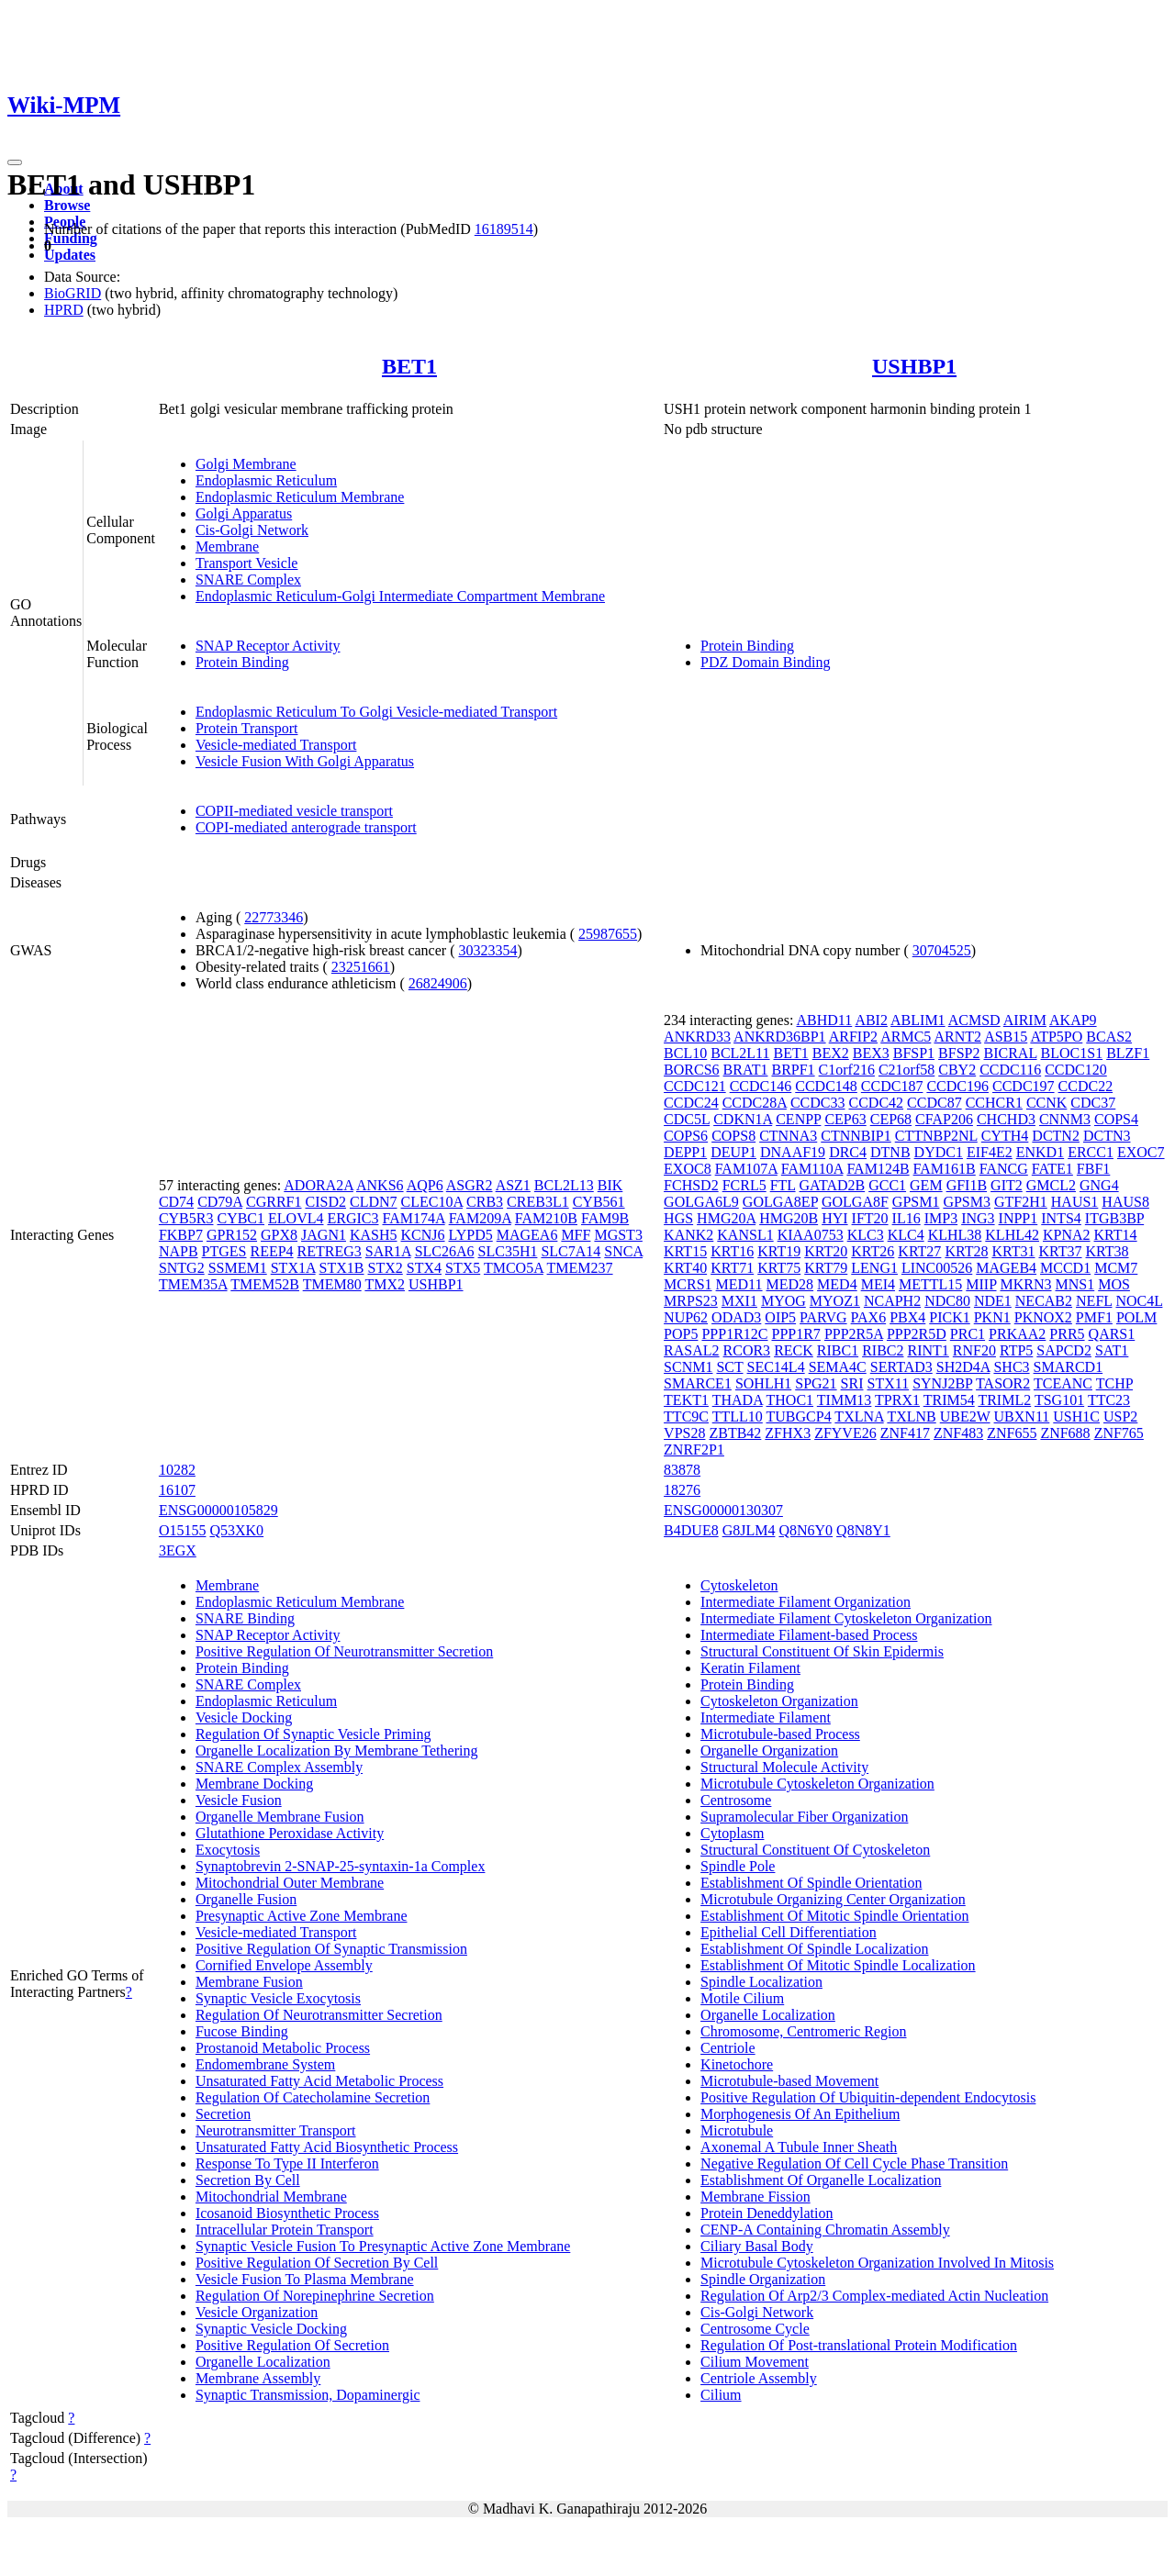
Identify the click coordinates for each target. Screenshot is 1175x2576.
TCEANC (1063, 1383)
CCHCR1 (994, 1102)
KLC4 (906, 1235)
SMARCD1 (1068, 1367)
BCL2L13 (564, 1185)
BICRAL (1009, 1053)
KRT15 (685, 1251)
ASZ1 (513, 1185)
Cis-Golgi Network (252, 530)
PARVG (823, 1317)
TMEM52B (264, 1284)
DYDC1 (938, 1152)
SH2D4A (963, 1367)
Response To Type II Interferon (287, 2163)
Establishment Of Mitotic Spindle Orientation (834, 1916)
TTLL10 (737, 1416)
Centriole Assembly (758, 2378)
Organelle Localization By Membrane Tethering (337, 1750)
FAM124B (877, 1168)
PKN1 (992, 1317)
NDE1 (993, 1301)
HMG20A (726, 1218)
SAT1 (1111, 1350)
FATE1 (1052, 1168)
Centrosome (735, 1800)
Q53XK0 (236, 1530)
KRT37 (1059, 1251)
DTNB (890, 1152)
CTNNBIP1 (855, 1135)
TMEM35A (193, 1284)
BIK (610, 1185)
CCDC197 (1023, 1086)
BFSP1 (913, 1053)
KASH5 (373, 1235)
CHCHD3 (1006, 1119)
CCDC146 (761, 1086)
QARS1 (1112, 1334)
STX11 (888, 1383)
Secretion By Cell (248, 2180)
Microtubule (736, 2130)
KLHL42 (1012, 1235)
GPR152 (232, 1235)
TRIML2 (1004, 1400)
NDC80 (947, 1301)
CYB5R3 (186, 1218)
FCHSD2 (691, 1185)
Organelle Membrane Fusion (280, 1816)
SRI (852, 1383)
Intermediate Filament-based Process (808, 1635)
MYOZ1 (835, 1301)
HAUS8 (1125, 1202)
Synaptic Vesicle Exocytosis (278, 1998)
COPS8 (733, 1135)
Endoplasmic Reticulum (266, 480)
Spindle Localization (761, 1982)
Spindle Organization (762, 2279)
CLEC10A (432, 1202)
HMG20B (788, 1218)
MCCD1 (1065, 1268)
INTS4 (1061, 1218)
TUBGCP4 (799, 1416)
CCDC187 (892, 1086)
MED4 (837, 1284)
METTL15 (930, 1284)
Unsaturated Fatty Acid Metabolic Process (319, 2081)
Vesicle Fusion (239, 1800)
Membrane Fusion (249, 1982)
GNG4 (1099, 1185)
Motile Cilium (742, 1998)
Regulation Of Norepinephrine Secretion (315, 2295)
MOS (1114, 1284)
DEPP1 (685, 1152)
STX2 (385, 1268)
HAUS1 (1075, 1202)
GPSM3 (966, 1202)
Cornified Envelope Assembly (284, 1965)
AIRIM (1024, 1020)
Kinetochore (736, 2064)
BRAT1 (745, 1069)
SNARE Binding (245, 1618)
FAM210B (546, 1218)
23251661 (360, 967)
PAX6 (869, 1317)
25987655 (607, 934)
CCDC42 (876, 1102)
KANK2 (688, 1235)
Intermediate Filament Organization (805, 1602)
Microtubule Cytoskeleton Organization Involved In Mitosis (877, 2262)
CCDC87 (934, 1102)
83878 (682, 1470)
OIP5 (780, 1317)
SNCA (623, 1251)
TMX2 (384, 1284)
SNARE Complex (248, 579)
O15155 (183, 1530)
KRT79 (825, 1268)
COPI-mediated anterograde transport (306, 827)
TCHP (1114, 1383)
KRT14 (1115, 1235)
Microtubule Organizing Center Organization (833, 1899)
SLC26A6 (445, 1251)
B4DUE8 (691, 1530)
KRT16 (732, 1251)
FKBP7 (181, 1235)
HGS (678, 1218)
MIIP (981, 1284)
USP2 (1120, 1416)
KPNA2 (1067, 1235)
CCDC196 (957, 1086)
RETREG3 (329, 1251)
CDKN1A (742, 1119)
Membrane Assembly (258, 2378)
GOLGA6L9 (701, 1202)
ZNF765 (1119, 1433)
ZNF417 (905, 1433)
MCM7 (1115, 1268)
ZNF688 (1065, 1433)
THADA (737, 1400)
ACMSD (974, 1020)
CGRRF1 (273, 1202)
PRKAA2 (1017, 1334)
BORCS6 (691, 1069)
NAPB (178, 1251)
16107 (177, 1490)
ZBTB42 (735, 1433)
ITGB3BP (1114, 1218)
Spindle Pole (737, 1866)
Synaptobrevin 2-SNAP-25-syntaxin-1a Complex (341, 1866)
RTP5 (1016, 1350)
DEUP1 (733, 1152)
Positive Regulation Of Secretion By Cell (317, 2262)
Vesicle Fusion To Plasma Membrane (305, 2279)
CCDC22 (1085, 1086)
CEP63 (845, 1119)
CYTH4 (1005, 1135)
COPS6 (686, 1135)
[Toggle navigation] (14, 162)
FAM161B (944, 1168)
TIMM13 (844, 1400)
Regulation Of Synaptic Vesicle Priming (313, 1734)
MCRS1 (687, 1284)
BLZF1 (1127, 1053)
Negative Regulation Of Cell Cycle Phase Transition (854, 2163)
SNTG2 (182, 1268)
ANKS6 (380, 1185)
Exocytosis (228, 1849)
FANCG (1003, 1168)
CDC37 (1092, 1102)
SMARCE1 (698, 1383)
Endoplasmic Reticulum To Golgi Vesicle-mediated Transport (376, 711)
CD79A (219, 1202)
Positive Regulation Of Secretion (292, 2345)
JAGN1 (323, 1235)
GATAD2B (833, 1185)
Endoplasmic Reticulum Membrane (300, 497)
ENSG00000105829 (218, 1510)
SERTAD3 (901, 1367)
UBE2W (965, 1416)
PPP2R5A (853, 1334)
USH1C (1076, 1416)
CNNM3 (1065, 1119)
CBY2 (957, 1069)
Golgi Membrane (246, 464)
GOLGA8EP (780, 1202)
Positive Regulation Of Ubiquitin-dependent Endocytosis (867, 2097)
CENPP (798, 1119)
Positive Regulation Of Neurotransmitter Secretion (344, 1651)
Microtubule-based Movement (789, 2081)
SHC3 (1011, 1367)
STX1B (341, 1268)
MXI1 (739, 1301)
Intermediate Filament (765, 1717)
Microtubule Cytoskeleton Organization (817, 1783)
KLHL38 (955, 1235)
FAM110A (812, 1168)
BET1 (409, 366)
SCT (729, 1367)
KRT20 (825, 1251)
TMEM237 (580, 1268)
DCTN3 (1107, 1135)
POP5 (681, 1334)
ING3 (977, 1218)
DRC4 (848, 1152)
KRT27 (919, 1251)
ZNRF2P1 (694, 1449)
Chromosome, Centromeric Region (803, 2031)
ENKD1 (1040, 1152)
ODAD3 (736, 1317)
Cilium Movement (754, 2362)
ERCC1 (1090, 1152)
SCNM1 (688, 1367)
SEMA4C (838, 1367)
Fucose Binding (242, 2031)
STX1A (293, 1268)
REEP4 (271, 1251)
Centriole (727, 2048)
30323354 (487, 950)
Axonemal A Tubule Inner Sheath (798, 2147)
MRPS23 (691, 1301)
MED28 (790, 1284)
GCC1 (887, 1185)
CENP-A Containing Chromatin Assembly (825, 2229)
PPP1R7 (796, 1334)
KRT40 (685, 1268)
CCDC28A (754, 1102)
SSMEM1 (237, 1268)
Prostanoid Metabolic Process (283, 2048)
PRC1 (967, 1334)
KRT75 (778, 1268)
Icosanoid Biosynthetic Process (287, 2213)
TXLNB (911, 1416)
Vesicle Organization (257, 2312)
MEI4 (878, 1284)
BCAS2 (1109, 1036)
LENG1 (874, 1268)
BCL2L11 (740, 1053)
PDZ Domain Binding (765, 662)
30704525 (941, 950)
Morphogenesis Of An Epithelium (800, 2114)
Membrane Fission (755, 2196)
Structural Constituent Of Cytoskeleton (815, 1849)
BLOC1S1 (1072, 1053)
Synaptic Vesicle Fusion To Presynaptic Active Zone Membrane (383, 2246)
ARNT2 (957, 1036)
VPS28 (684, 1433)
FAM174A (413, 1218)
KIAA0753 (811, 1235)
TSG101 (1059, 1400)
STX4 (424, 1268)
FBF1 (1093, 1168)
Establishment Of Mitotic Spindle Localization (838, 1965)
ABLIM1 (918, 1020)
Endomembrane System (265, 2064)
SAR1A (388, 1251)
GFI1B (966, 1185)
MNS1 (1075, 1284)
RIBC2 (882, 1350)
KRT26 (872, 1251)
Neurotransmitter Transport (276, 2130)
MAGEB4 (1006, 1268)
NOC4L (1138, 1301)
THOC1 (790, 1400)
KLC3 (865, 1235)
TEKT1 (686, 1400)
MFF (575, 1235)
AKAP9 (1073, 1020)
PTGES (224, 1251)
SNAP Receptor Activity (268, 645)
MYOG (783, 1301)
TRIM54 (949, 1400)
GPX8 (279, 1235)
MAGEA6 (527, 1235)
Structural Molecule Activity (784, 1767)
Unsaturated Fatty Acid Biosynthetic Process (327, 2147)
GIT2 (1006, 1185)
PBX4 (907, 1317)
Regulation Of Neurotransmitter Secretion (319, 2015)
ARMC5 (905, 1036)
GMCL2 (1051, 1185)
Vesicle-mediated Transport (276, 745)
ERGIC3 (352, 1218)
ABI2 (871, 1020)
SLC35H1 (508, 1251)
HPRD (64, 310)
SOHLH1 (763, 1383)
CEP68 (891, 1119)
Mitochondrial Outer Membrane (290, 1882)
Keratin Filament (750, 1668)
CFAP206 (944, 1119)
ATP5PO (1056, 1036)
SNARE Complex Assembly (279, 1767)
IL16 (906, 1218)
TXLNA (858, 1416)
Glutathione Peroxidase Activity (290, 1833)
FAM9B (605, 1218)
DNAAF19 (792, 1152)
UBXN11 (1022, 1416)
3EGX (177, 1550)
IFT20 (870, 1218)
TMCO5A (513, 1268)
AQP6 (425, 1185)
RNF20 (974, 1350)
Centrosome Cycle (755, 2328)
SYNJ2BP (942, 1383)
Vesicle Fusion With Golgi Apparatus (305, 761)
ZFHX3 (788, 1433)
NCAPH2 (892, 1301)
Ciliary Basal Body (756, 2246)
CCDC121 (695, 1086)
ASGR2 (469, 1185)
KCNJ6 (423, 1235)
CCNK (1046, 1102)
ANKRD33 (697, 1036)
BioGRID (72, 293)
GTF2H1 (1020, 1202)
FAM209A (480, 1218)
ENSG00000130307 (723, 1510)
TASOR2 (1003, 1383)
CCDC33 (817, 1102)
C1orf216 (847, 1069)
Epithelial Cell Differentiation (788, 1932)
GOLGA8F (855, 1202)
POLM (1136, 1317)
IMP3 (940, 1218)
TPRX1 (897, 1400)
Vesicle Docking (244, 1717)
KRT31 (1013, 1251)
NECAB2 (1043, 1301)
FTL (783, 1185)
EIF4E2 (990, 1152)
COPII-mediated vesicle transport (294, 811)
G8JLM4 (749, 1530)
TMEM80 (332, 1284)
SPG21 (815, 1383)
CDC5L (687, 1119)
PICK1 (949, 1317)
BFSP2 (958, 1053)
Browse (67, 205)
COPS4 (1116, 1119)
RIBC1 (837, 1350)
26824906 (437, 983)
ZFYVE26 (845, 1433)
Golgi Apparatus (244, 513)
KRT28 (966, 1251)
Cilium (720, 2395)
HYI (834, 1218)
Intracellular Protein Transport (285, 2229)
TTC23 (1109, 1400)
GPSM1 (916, 1202)
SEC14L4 (776, 1367)
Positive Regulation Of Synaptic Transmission (331, 1949)
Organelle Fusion (246, 1899)
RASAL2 (691, 1350)
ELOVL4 (295, 1218)
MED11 (739, 1284)
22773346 (273, 917)
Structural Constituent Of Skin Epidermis (822, 1651)
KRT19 (778, 1251)
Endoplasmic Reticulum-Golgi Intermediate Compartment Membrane (400, 596)
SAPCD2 (1063, 1350)
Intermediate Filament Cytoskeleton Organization (845, 1618)
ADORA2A (318, 1185)
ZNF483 (958, 1433)
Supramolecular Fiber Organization (804, 1816)
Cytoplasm (732, 1833)
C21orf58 (906, 1069)
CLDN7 (373, 1202)
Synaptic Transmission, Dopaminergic (308, 2395)
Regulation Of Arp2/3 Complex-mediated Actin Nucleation (874, 2295)
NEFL (1094, 1301)
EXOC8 (687, 1168)
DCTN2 (1056, 1135)
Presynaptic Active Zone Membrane (302, 1916)
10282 (177, 1470)
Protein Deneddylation (766, 2213)
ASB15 (1005, 1036)
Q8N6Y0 (805, 1530)
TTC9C (686, 1416)
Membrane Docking (254, 1783)
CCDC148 (826, 1086)
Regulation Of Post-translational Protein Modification (858, 2345)
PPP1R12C (734, 1334)
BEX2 (830, 1053)
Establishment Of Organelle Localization (820, 2180)
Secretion (223, 2114)
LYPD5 (471, 1235)
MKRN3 (1026, 1284)
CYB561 (599, 1202)
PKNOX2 (1043, 1317)
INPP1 (1018, 1218)
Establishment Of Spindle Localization (814, 1949)
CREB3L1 (538, 1202)
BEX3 (871, 1053)
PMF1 (1094, 1317)
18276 (682, 1490)
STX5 (462, 1268)
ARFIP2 (853, 1036)
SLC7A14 (570, 1251)
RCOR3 (747, 1350)
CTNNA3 (788, 1135)
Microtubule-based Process (780, 1734)
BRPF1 (792, 1069)
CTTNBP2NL (936, 1135)
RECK (793, 1350)
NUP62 (686, 1317)
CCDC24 (691, 1102)
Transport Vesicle (247, 563)
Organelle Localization (263, 2362)
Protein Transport (247, 728)
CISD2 (326, 1202)
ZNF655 (1011, 1433)
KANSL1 (745, 1235)
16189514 (504, 229)
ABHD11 (825, 1020)
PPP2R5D (916, 1334)
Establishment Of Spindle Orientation (811, 1882)
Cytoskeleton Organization (779, 1701)
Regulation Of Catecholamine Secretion (313, 2097)
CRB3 (484, 1202)
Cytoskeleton (739, 1585)
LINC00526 (936, 1268)
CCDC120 (1076, 1069)
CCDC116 (1010, 1069)
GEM (926, 1185)
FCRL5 (744, 1185)
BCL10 (685, 1053)
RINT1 (927, 1350)
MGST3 (618, 1235)
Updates (69, 254)
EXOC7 (1141, 1152)
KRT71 (732, 1268)
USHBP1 (914, 366)
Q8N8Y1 (863, 1530)
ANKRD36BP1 (779, 1036)
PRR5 (1066, 1334)
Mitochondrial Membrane (271, 2196)
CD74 (176, 1202)
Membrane (227, 546)
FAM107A (746, 1168)
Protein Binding (242, 662)
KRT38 (1107, 1251)
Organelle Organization (769, 1750)
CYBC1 (240, 1218)
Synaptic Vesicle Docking (271, 2328)
